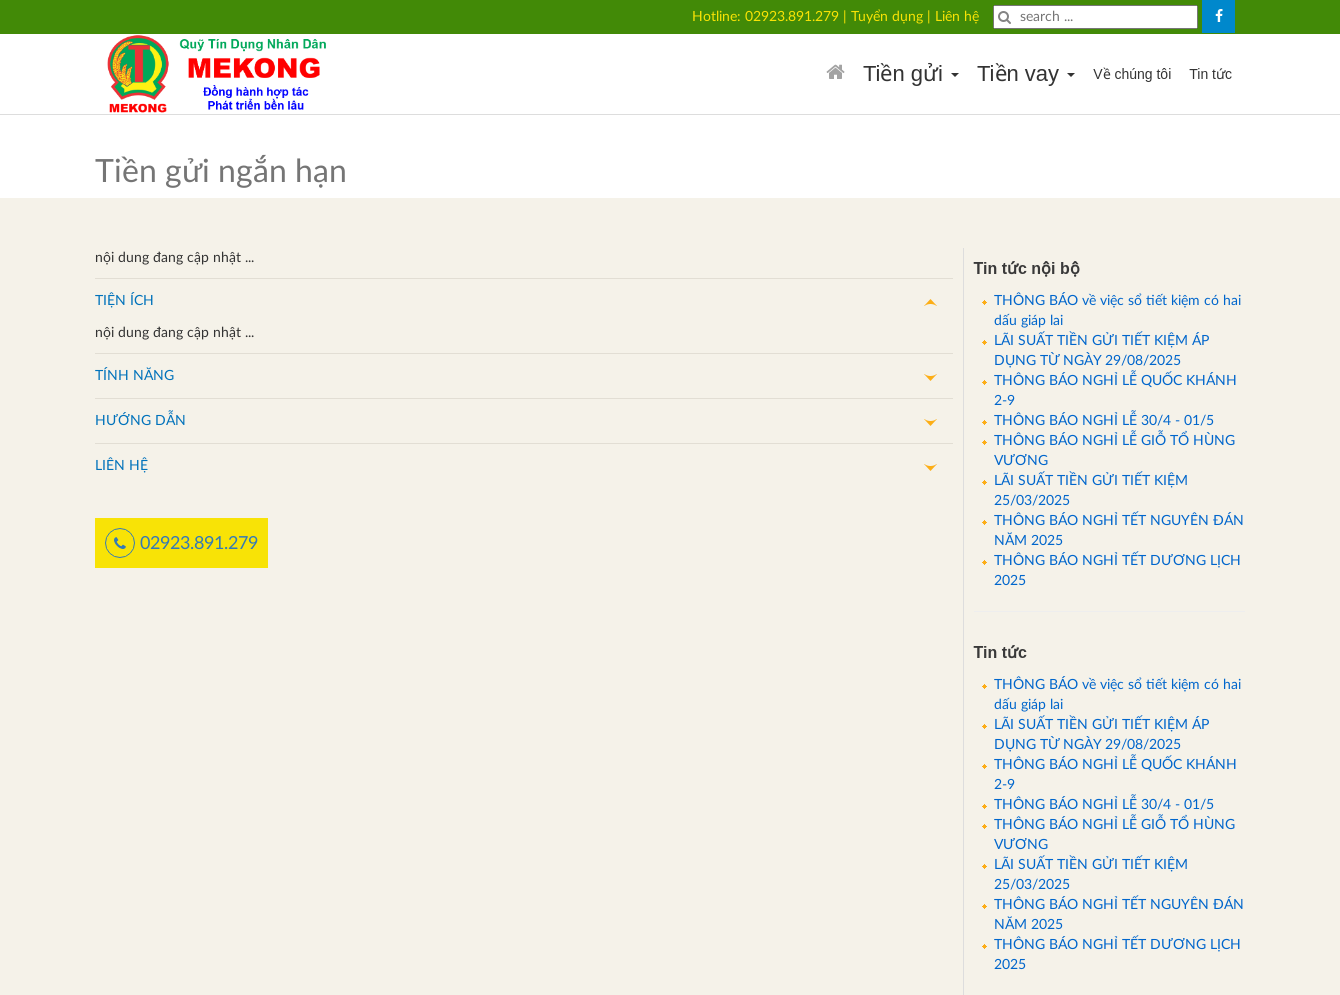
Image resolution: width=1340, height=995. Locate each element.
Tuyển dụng (887, 17)
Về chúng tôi (1132, 74)
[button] (524, 301)
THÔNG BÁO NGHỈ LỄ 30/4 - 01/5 (1104, 421)
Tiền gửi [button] (911, 73)
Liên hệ (957, 17)
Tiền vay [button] (1026, 73)
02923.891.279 (792, 17)
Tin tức (1210, 74)
